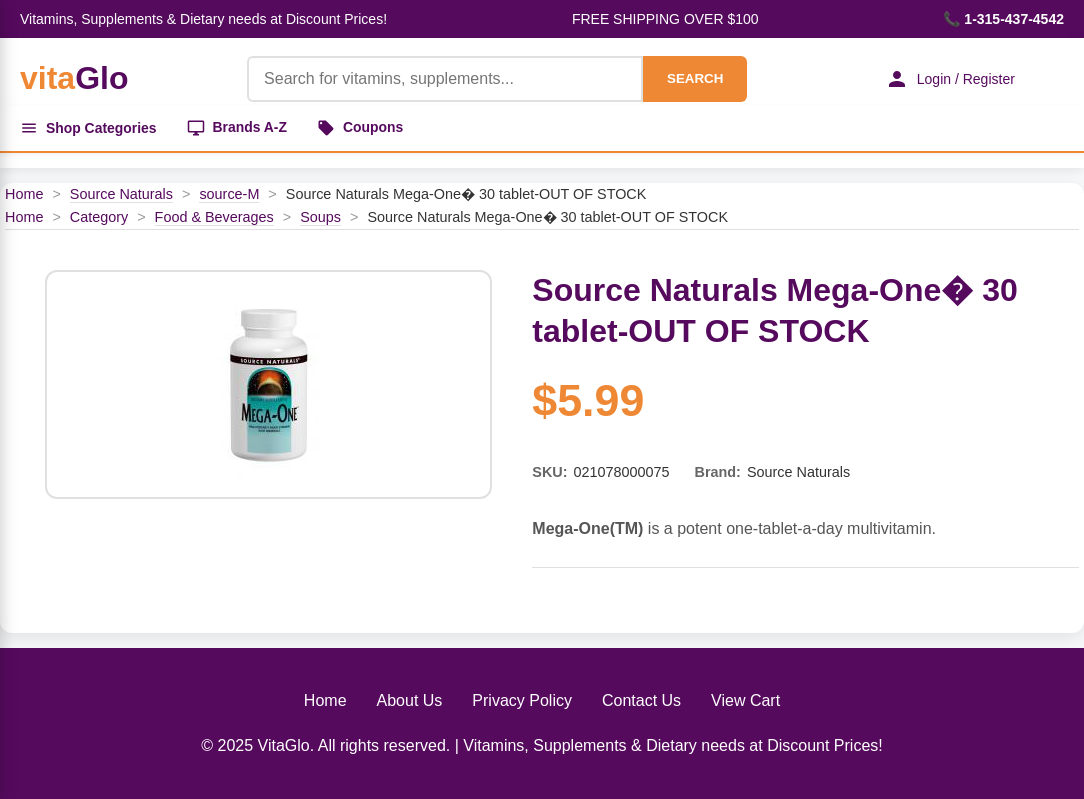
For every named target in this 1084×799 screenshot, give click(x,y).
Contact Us (641, 700)
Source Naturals (121, 194)
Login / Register (949, 79)
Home (24, 194)
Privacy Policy (522, 700)
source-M (229, 194)
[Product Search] (444, 79)
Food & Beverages (214, 217)
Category (99, 217)
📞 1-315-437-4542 (1003, 19)
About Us (410, 700)
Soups (320, 217)
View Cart (745, 700)
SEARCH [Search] (694, 78)
